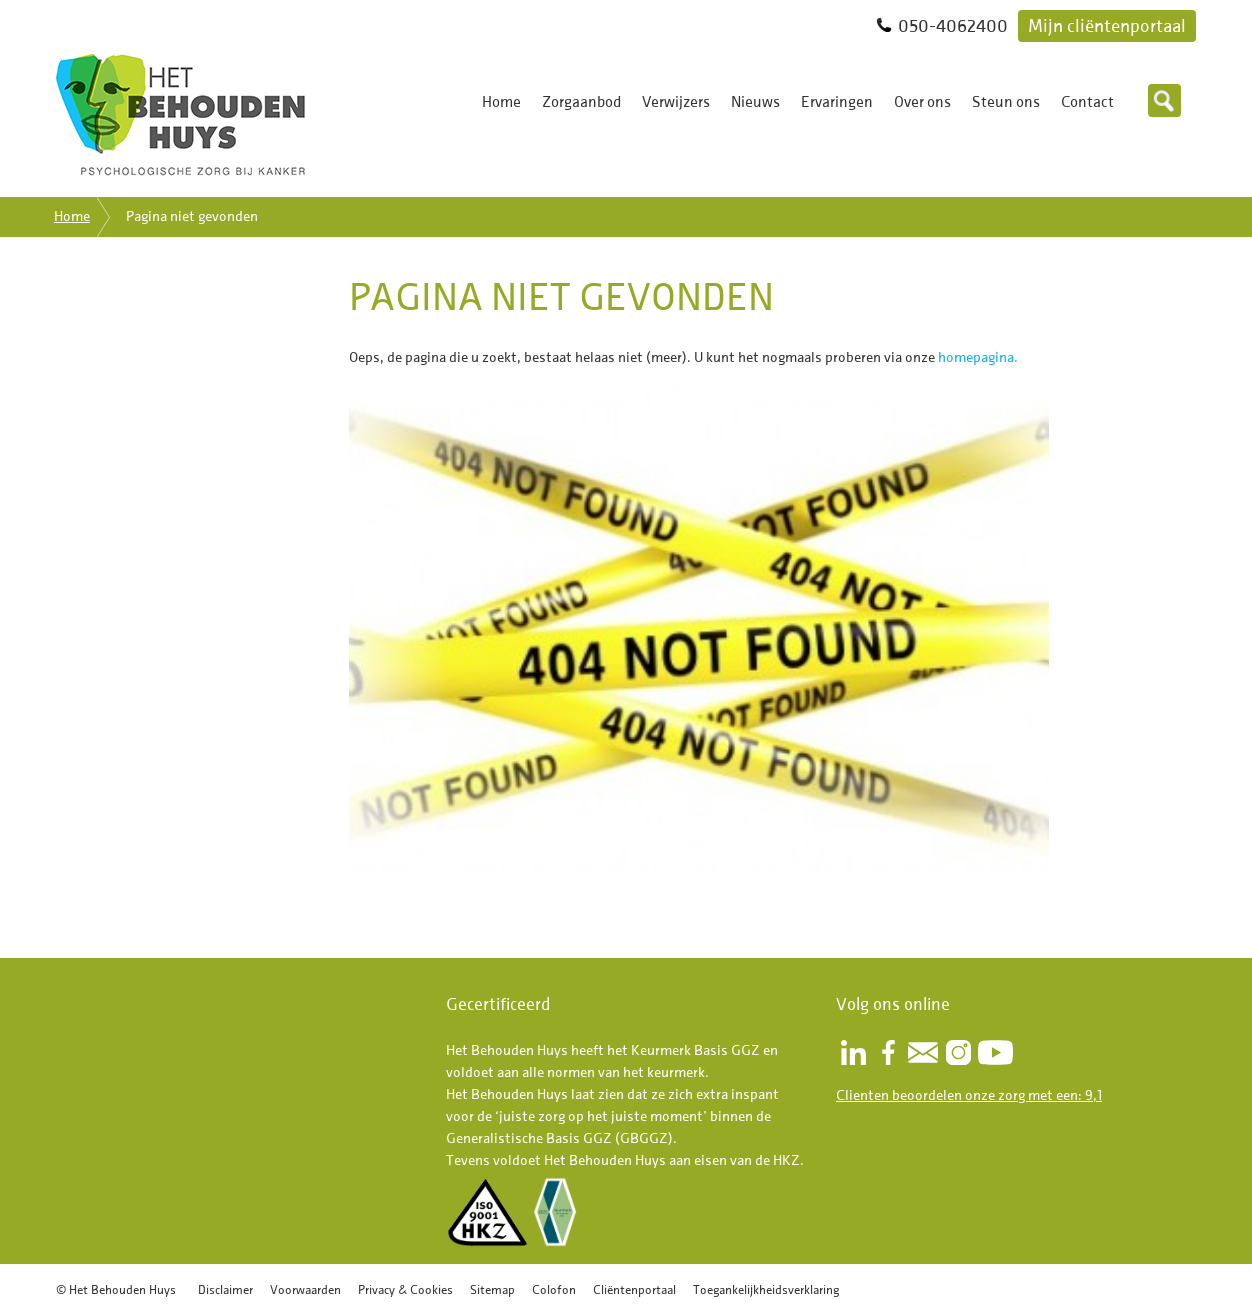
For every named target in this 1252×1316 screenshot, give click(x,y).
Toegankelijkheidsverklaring (766, 1289)
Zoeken (1164, 100)
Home (501, 102)
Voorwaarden (305, 1289)
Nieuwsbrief (923, 1052)
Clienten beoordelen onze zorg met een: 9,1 (969, 1095)
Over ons (922, 102)
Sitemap (492, 1289)
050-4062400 (953, 25)
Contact (1087, 102)
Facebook (888, 1052)
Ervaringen (837, 102)
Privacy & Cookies (405, 1289)
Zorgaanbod (581, 102)
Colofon (554, 1289)
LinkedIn (853, 1052)
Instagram (958, 1052)
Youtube (995, 1052)
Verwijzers (676, 102)
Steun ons (1006, 102)
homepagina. (978, 357)
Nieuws (755, 102)
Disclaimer (225, 1289)
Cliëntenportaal (634, 1289)
